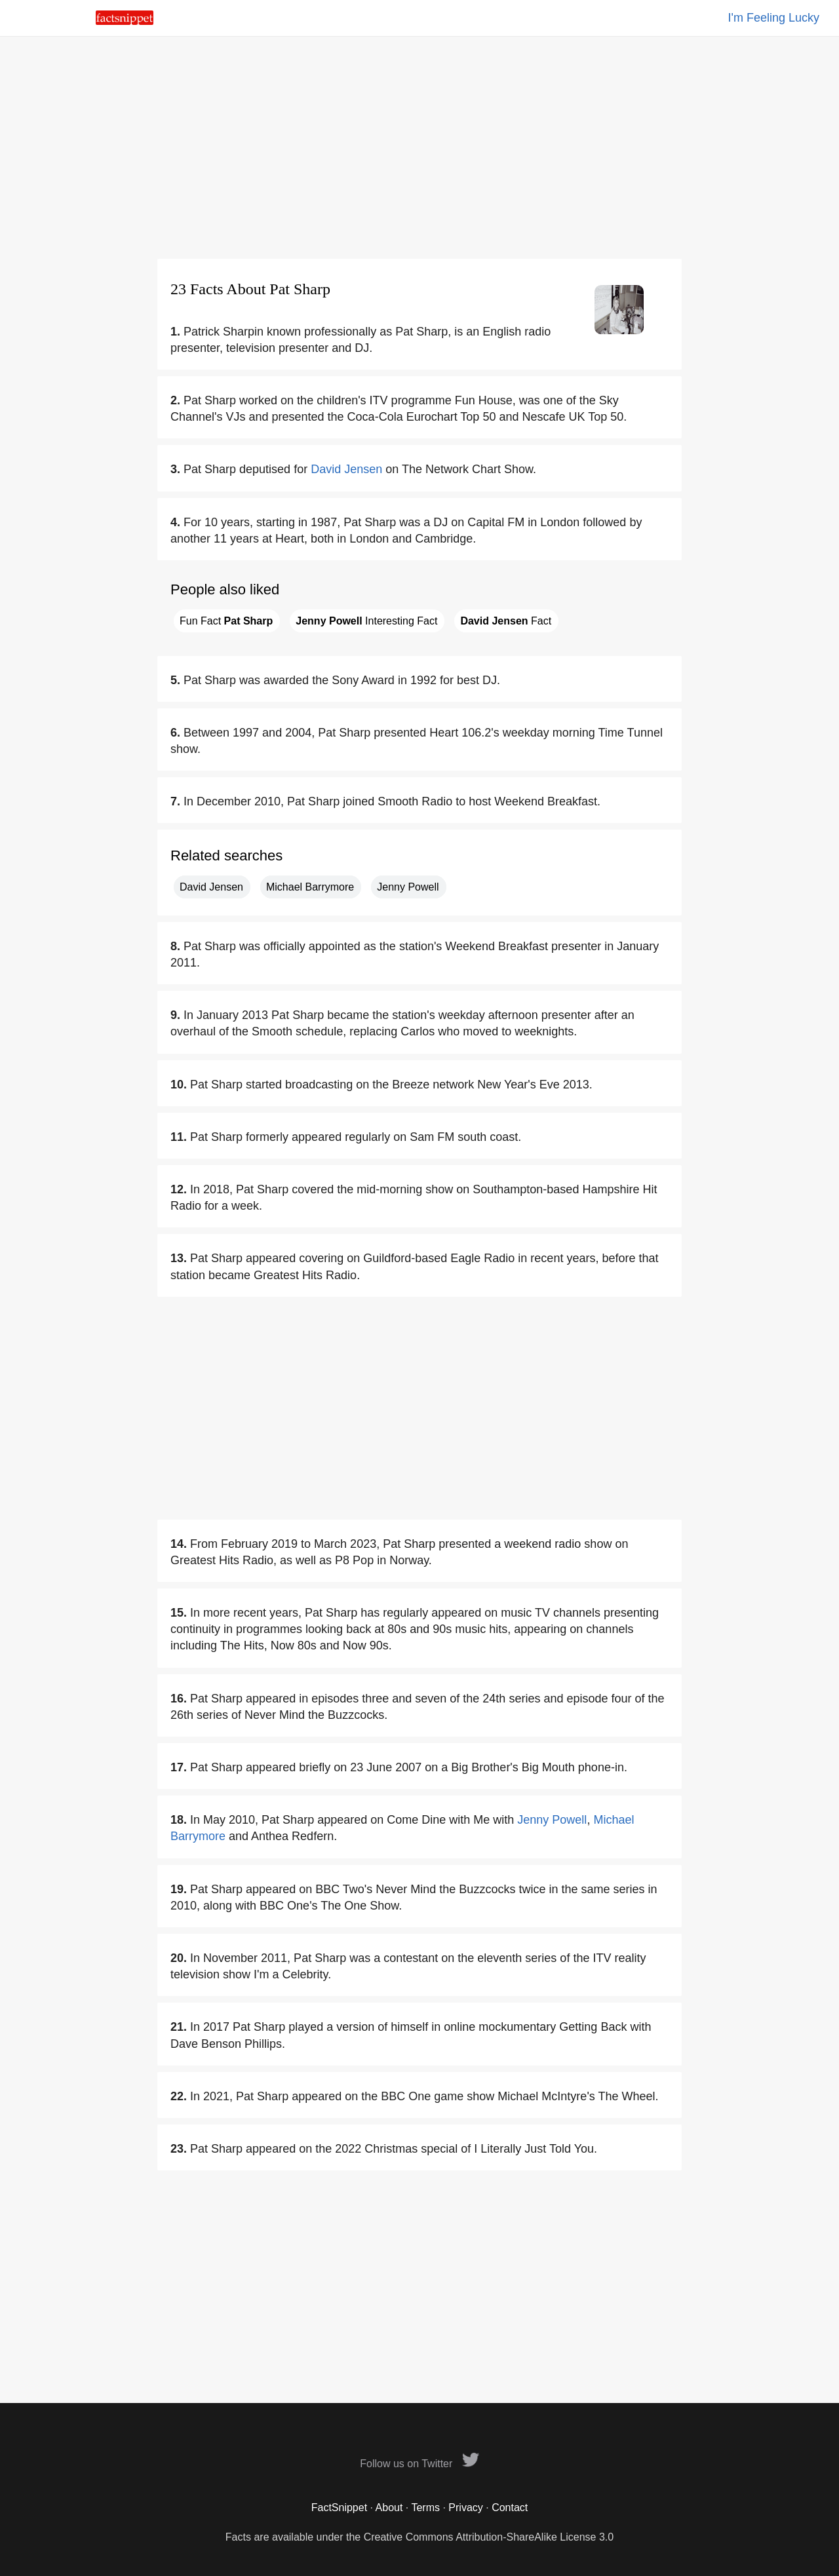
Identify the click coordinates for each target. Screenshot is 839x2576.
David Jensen (346, 469)
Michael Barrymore (310, 887)
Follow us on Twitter (419, 2463)
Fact (505, 620)
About (389, 2507)
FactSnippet (339, 2507)
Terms (425, 2507)
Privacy (465, 2507)
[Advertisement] (419, 147)
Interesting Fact (366, 620)
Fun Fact (226, 620)
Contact (510, 2507)
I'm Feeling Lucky (774, 17)
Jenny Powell (408, 887)
